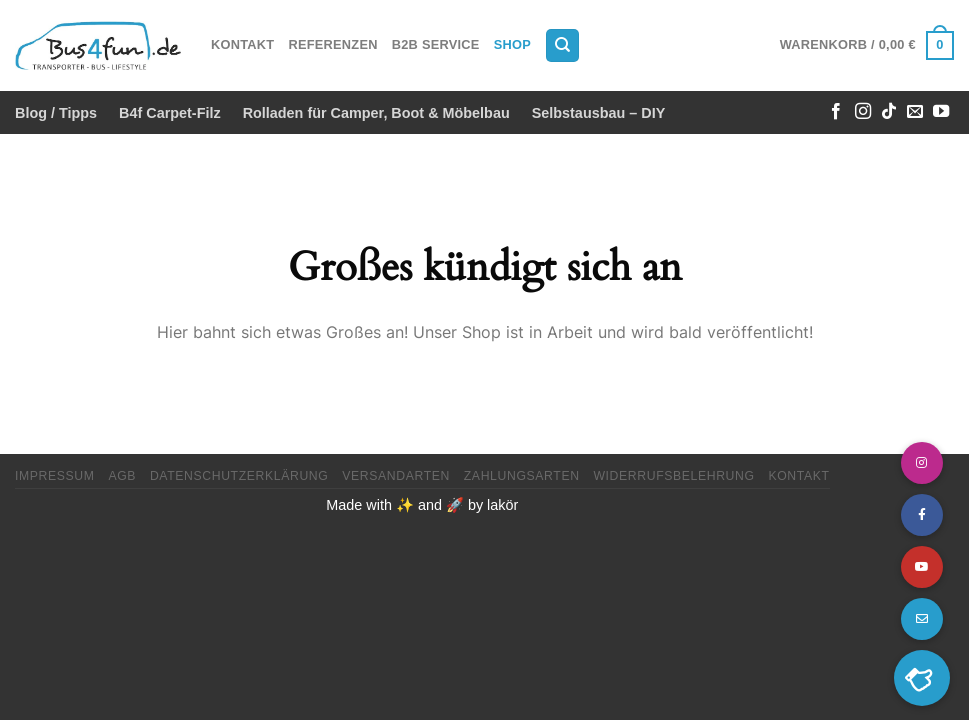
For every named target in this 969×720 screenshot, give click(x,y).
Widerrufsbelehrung (673, 476)
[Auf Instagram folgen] (863, 112)
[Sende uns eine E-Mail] (915, 112)
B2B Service (436, 44)
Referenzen (332, 44)
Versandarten (396, 476)
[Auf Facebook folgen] (836, 112)
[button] (922, 678)
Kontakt (242, 44)
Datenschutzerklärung (239, 476)
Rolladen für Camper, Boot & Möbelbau (376, 113)
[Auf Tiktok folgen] (889, 112)
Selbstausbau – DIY (599, 113)
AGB (122, 476)
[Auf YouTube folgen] (941, 112)
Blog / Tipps (56, 113)
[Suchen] (562, 45)
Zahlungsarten (522, 476)
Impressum (55, 476)
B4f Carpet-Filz (170, 113)
